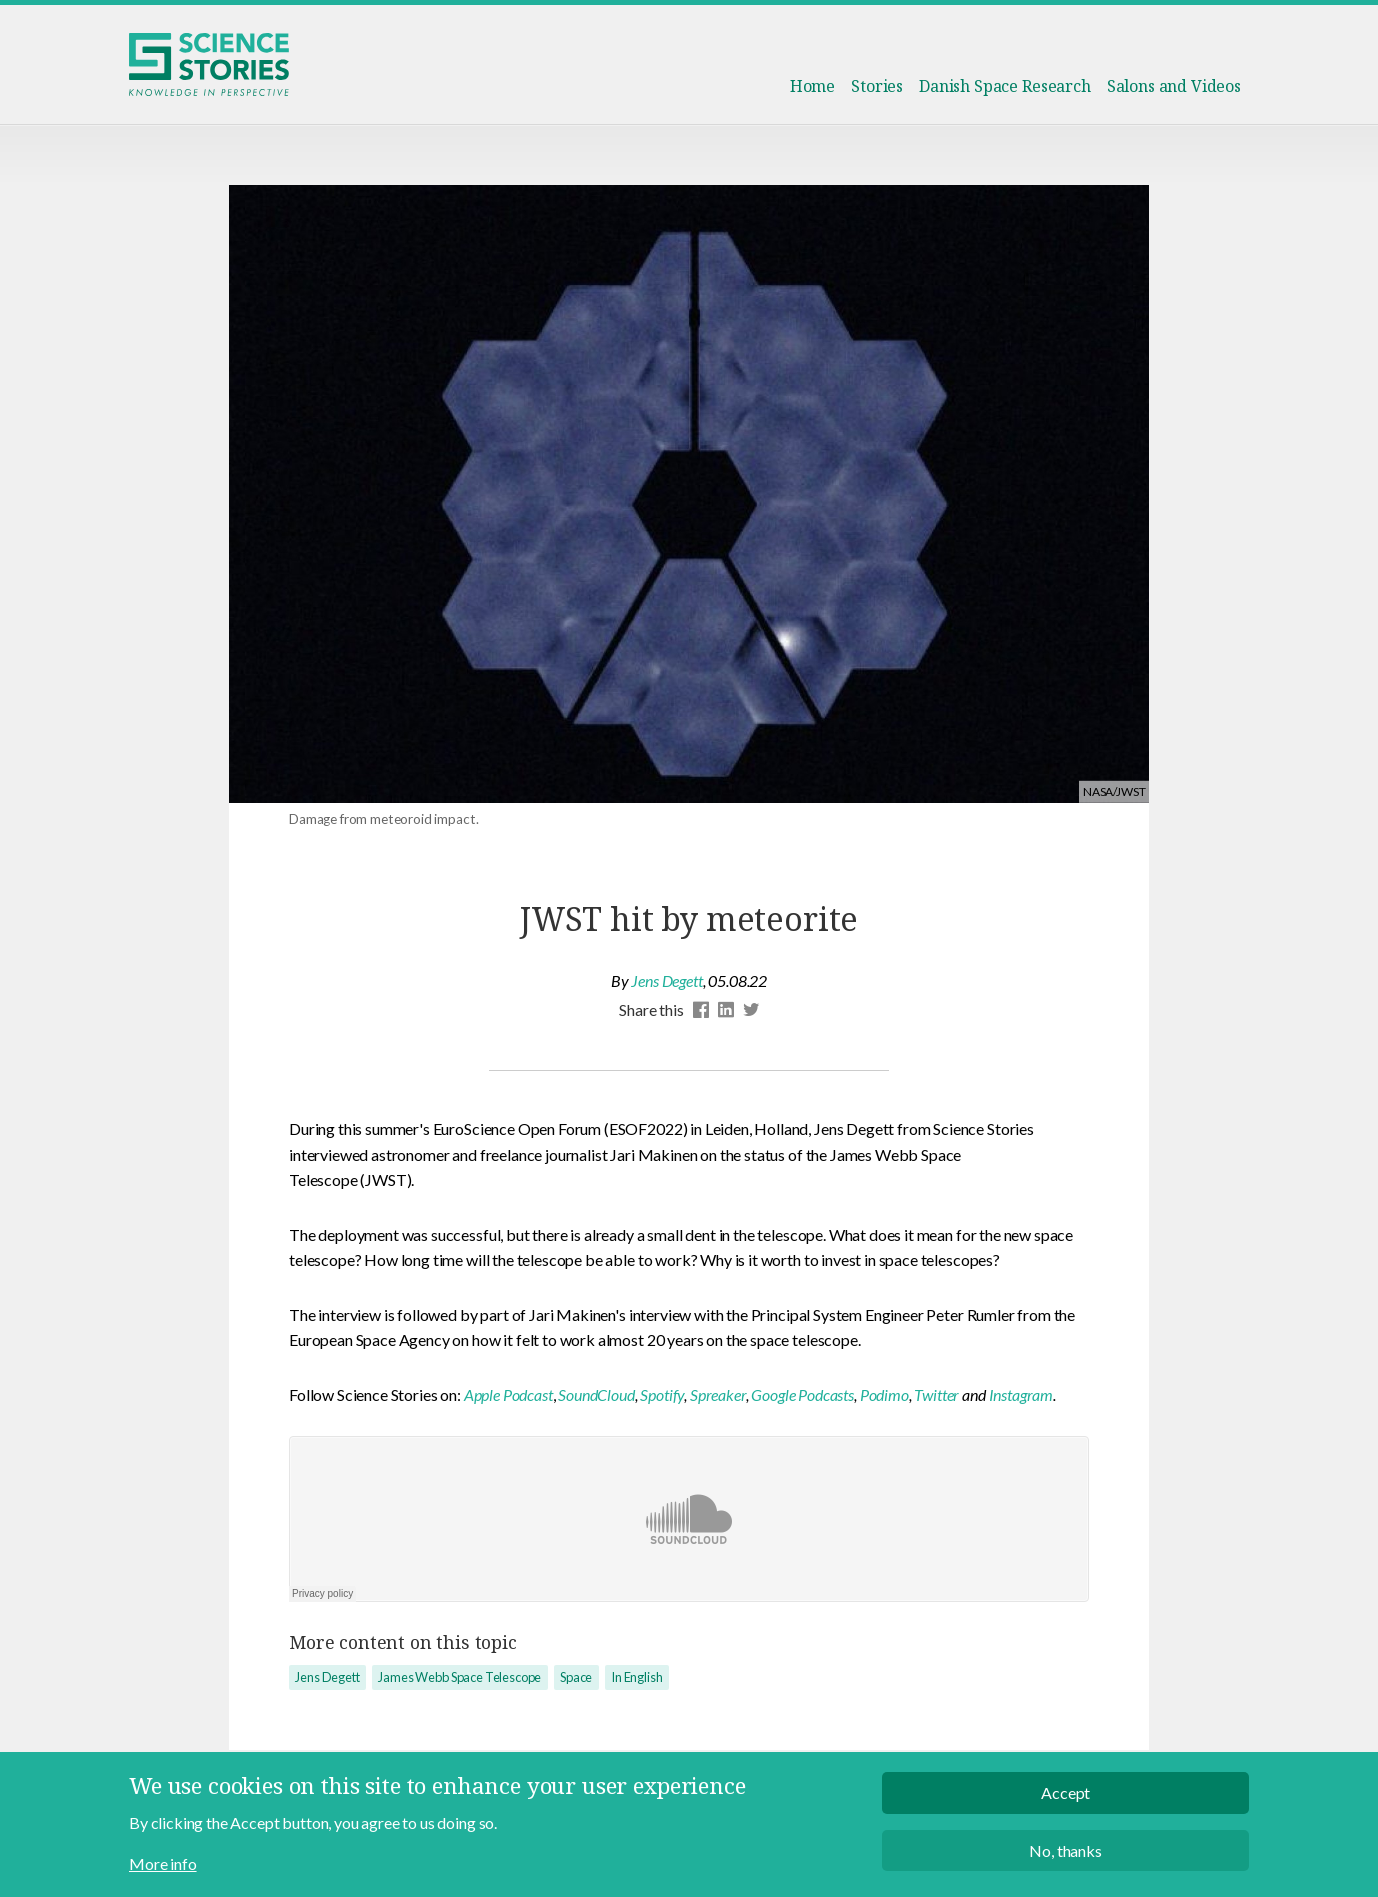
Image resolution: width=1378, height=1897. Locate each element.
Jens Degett (666, 980)
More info (163, 1870)
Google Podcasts (802, 1394)
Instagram (1021, 1394)
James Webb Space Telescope (459, 1677)
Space (576, 1677)
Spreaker (718, 1394)
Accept (1065, 1799)
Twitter (936, 1394)
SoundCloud (596, 1394)
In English (636, 1677)
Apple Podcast (508, 1394)
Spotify (662, 1394)
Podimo (884, 1394)
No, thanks (1065, 1857)
